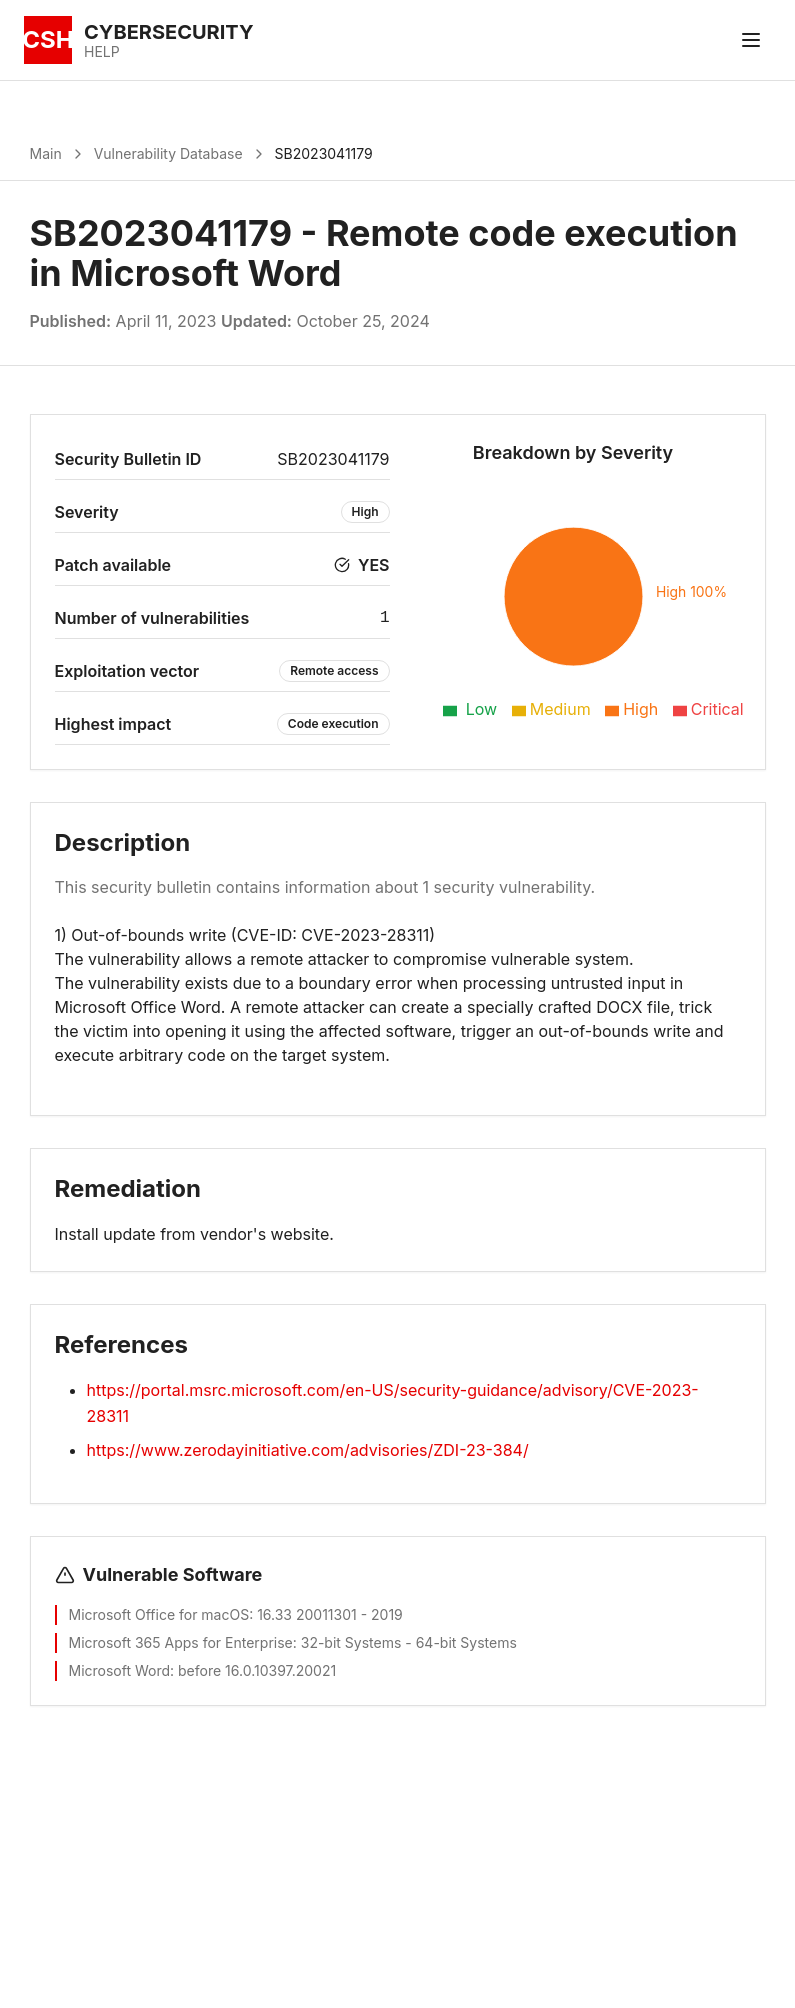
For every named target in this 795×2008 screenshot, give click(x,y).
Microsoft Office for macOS (159, 1614)
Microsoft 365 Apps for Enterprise (181, 1642)
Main (46, 153)
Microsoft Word (120, 1670)
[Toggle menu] (751, 40)
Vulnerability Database (168, 153)
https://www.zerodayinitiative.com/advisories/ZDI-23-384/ (308, 1450)
